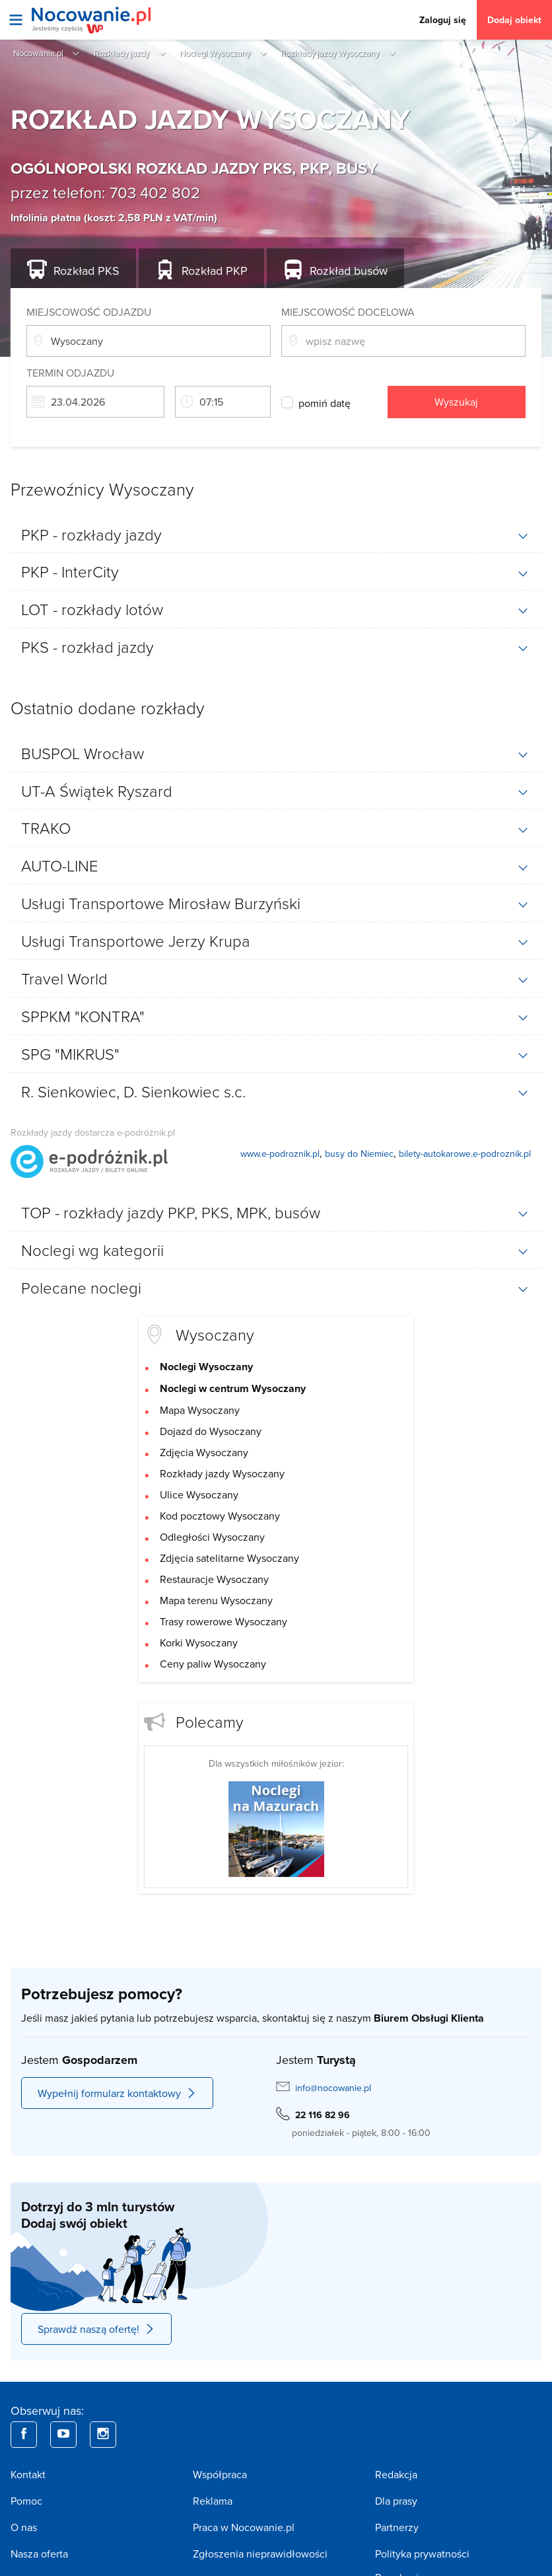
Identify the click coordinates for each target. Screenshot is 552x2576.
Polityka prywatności (422, 2553)
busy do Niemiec (359, 1153)
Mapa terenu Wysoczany (216, 1600)
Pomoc (26, 2500)
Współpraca (220, 2474)
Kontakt (28, 2474)
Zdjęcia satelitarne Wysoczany (229, 1558)
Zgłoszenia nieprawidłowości (260, 2553)
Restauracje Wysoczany (214, 1579)
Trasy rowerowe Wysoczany (223, 1621)
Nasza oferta (39, 2553)
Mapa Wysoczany (200, 1410)
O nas (24, 2527)
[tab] (276, 534)
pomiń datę (324, 403)
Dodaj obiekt (514, 19)
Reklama (212, 2500)
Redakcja (396, 2474)
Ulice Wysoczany (199, 1494)
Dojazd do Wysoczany (210, 1431)
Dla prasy (396, 2500)
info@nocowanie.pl (333, 2087)
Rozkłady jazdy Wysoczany (222, 1473)
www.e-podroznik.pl (280, 1153)
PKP (215, 270)
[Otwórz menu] (16, 20)
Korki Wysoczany (199, 1642)
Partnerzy (397, 2527)
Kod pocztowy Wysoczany (220, 1515)
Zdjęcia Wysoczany (204, 1452)
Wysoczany (215, 1334)
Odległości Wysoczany (212, 1536)
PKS (86, 270)
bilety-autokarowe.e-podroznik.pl (465, 1153)
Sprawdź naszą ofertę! (96, 2329)
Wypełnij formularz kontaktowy (117, 2093)
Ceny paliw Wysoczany (213, 1663)
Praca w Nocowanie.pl (243, 2527)
